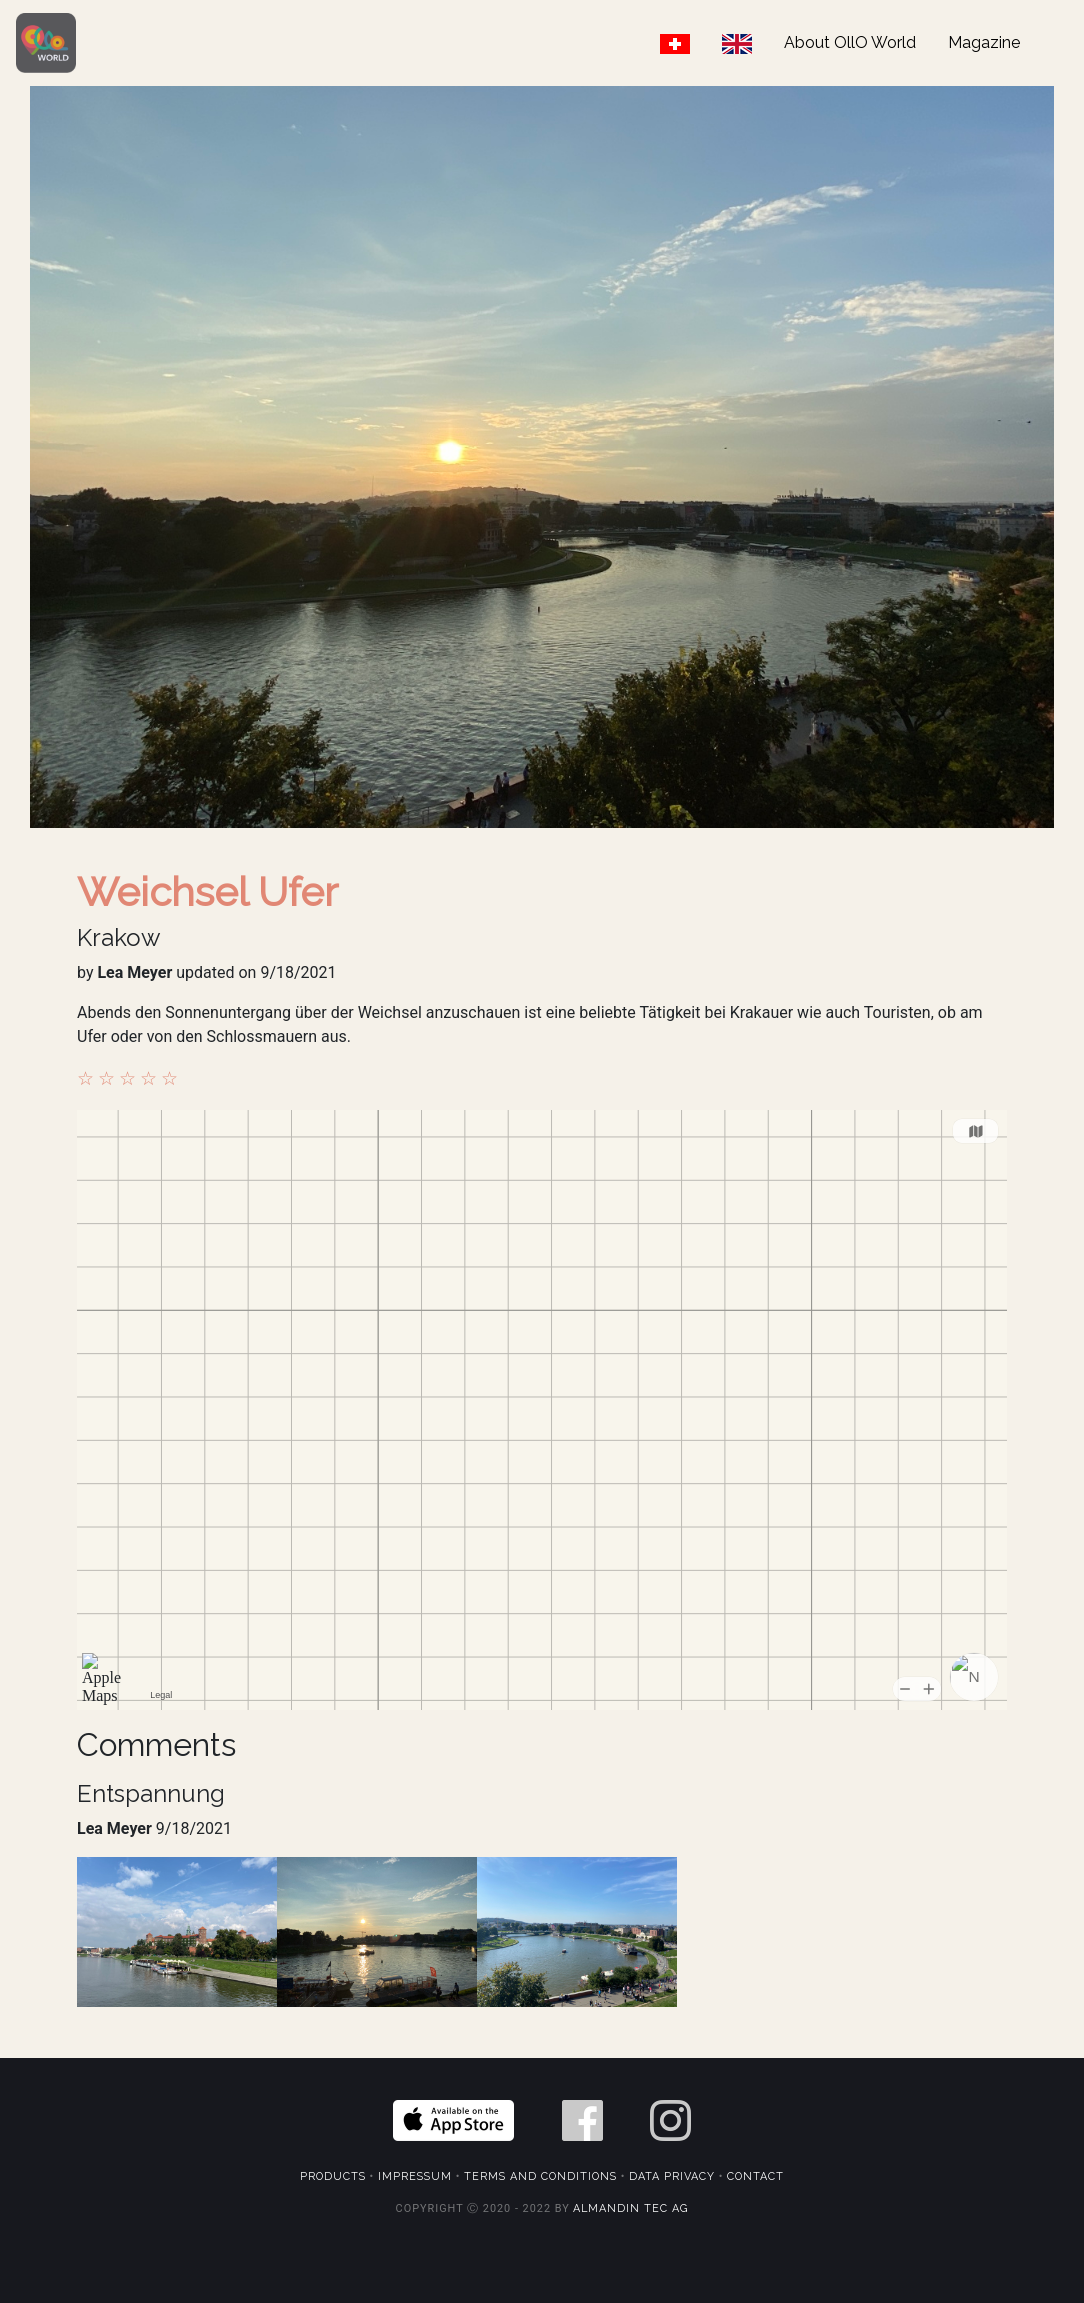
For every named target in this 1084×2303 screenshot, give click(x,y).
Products (333, 2176)
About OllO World (850, 42)
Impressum (415, 2176)
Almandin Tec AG (630, 2208)
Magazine (984, 42)
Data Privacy (672, 2176)
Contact (755, 2176)
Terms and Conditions (540, 2176)
